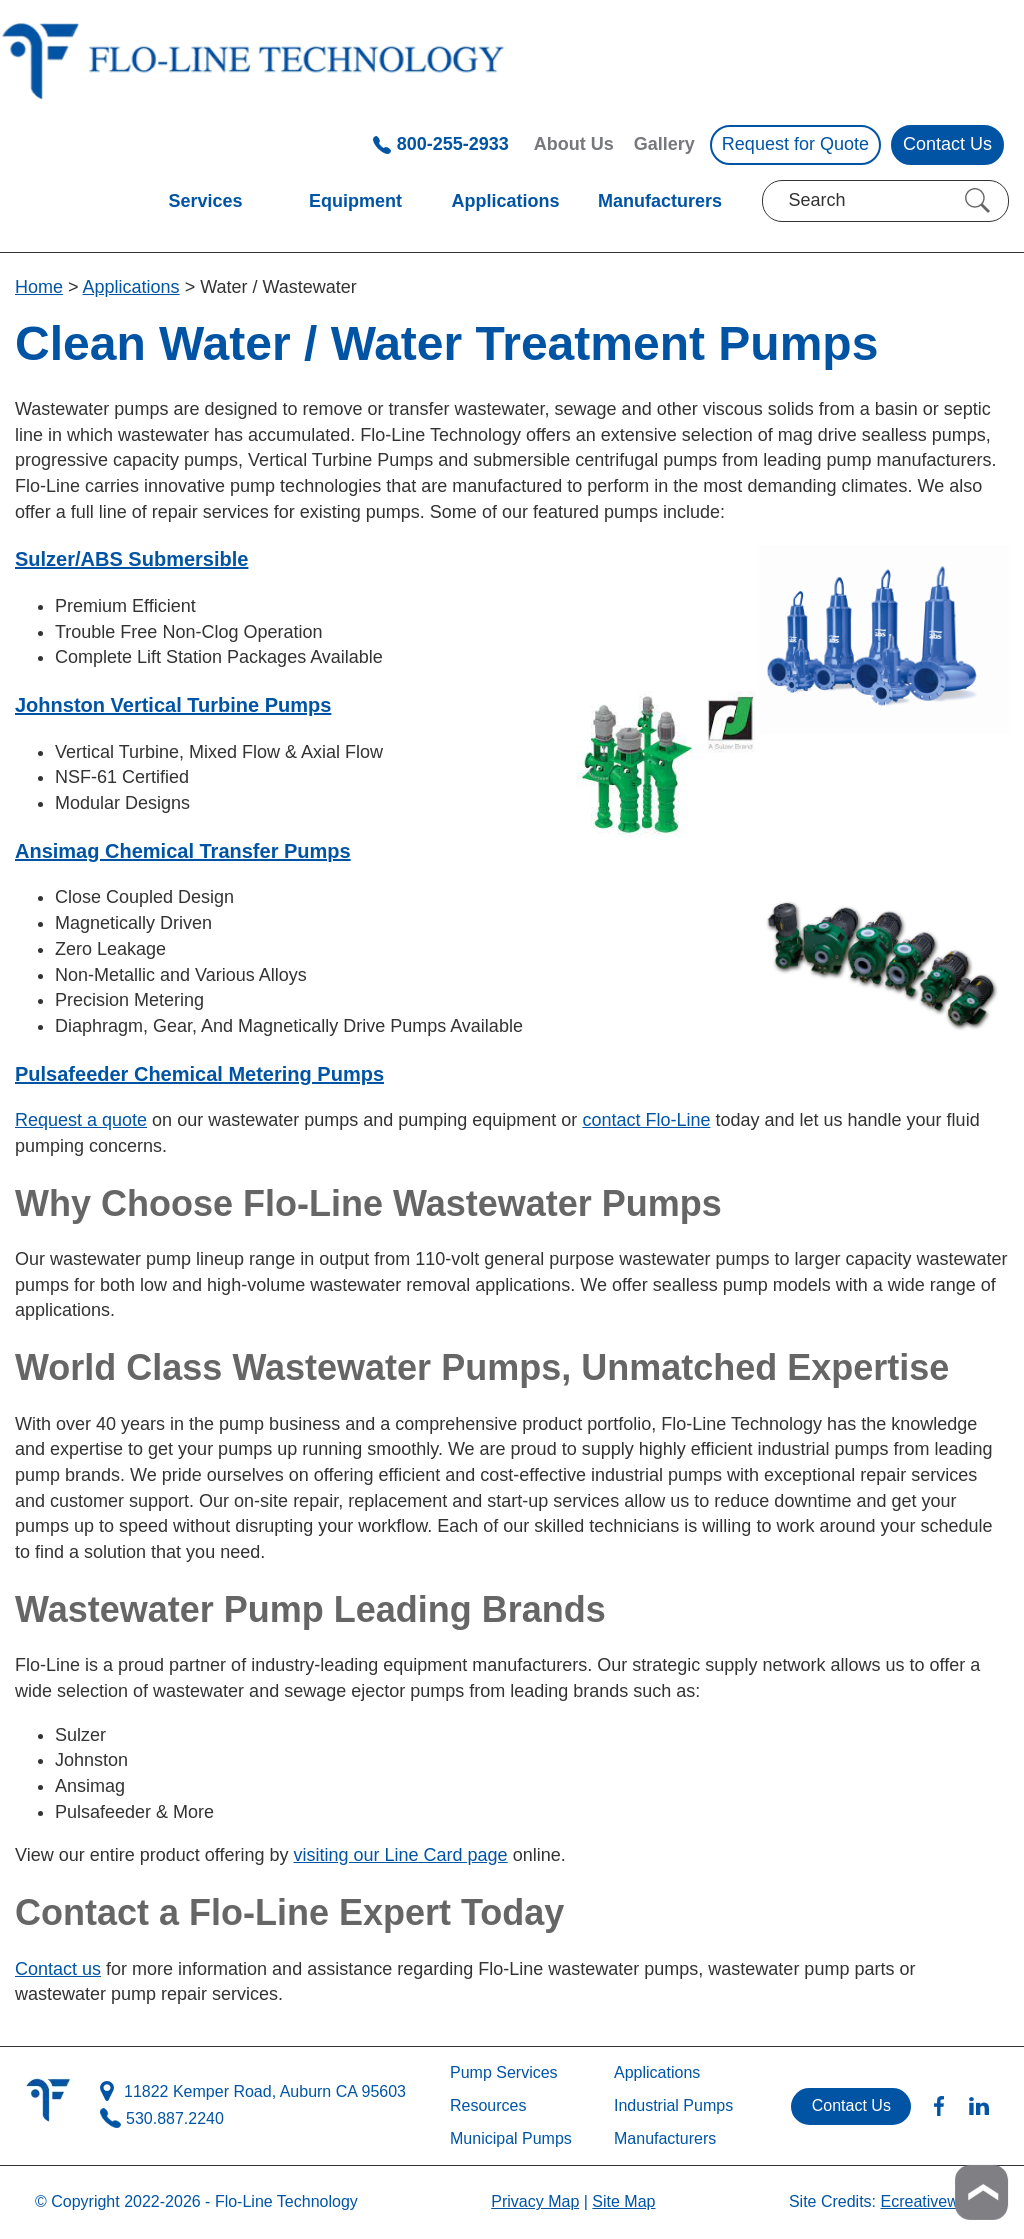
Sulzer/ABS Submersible (131, 559)
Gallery (664, 144)
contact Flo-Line (646, 1120)
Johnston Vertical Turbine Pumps (173, 705)
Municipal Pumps (511, 2138)
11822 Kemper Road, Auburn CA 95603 (253, 2092)
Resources (488, 2105)
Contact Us (947, 144)
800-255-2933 (441, 144)
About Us (574, 144)
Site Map (623, 2201)
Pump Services (504, 2072)
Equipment (355, 201)
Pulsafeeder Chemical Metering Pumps (199, 1074)
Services (205, 201)
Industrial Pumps (673, 2105)
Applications (505, 201)
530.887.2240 (162, 2119)
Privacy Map (535, 2201)
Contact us (58, 1969)
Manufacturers (660, 201)
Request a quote (81, 1120)
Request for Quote (795, 144)
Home (39, 287)
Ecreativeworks (935, 2201)
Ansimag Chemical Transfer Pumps (183, 851)
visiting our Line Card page (401, 1855)
